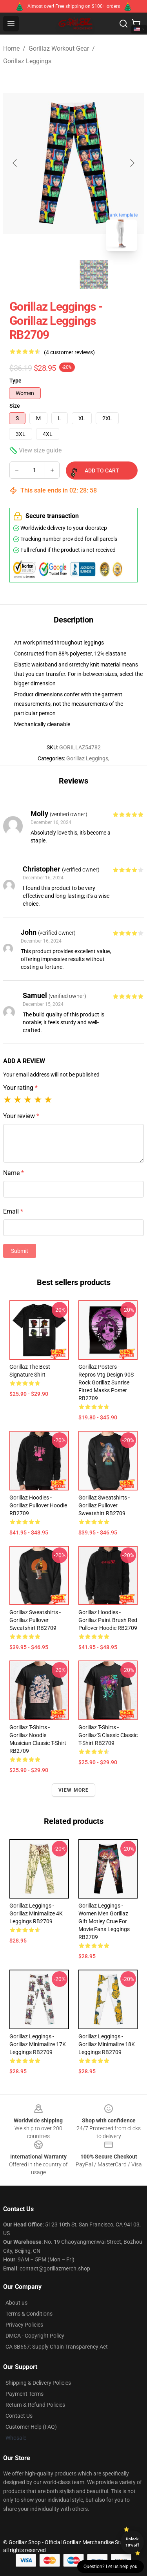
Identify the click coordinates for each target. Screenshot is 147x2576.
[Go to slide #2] (94, 274)
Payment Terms (24, 2394)
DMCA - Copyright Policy (34, 2335)
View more (73, 1790)
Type (15, 380)
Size (14, 406)
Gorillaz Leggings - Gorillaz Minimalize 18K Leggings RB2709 (106, 2044)
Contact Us (19, 2416)
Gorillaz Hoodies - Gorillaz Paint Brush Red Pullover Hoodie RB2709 (107, 1620)
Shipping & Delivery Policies (38, 2383)
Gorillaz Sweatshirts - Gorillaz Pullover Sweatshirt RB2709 (104, 1505)
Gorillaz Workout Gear (59, 48)
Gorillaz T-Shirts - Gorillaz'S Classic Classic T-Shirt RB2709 (108, 1735)
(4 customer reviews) (69, 352)
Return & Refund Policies (35, 2405)
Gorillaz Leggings (27, 61)
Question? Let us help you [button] (110, 2566)
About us (16, 2303)
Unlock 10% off (132, 2542)
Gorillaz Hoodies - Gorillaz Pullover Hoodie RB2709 (38, 1505)
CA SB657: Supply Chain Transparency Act (56, 2346)
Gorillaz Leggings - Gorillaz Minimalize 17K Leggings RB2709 (37, 2044)
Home (11, 48)
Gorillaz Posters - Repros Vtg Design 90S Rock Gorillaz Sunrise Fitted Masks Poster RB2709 (106, 1382)
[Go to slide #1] (53, 274)
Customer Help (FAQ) (31, 2427)
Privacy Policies (24, 2325)
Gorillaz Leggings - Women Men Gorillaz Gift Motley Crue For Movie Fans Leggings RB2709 (104, 1921)
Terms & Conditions (29, 2314)
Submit (19, 1251)
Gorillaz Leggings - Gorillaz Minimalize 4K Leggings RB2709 (36, 1913)
